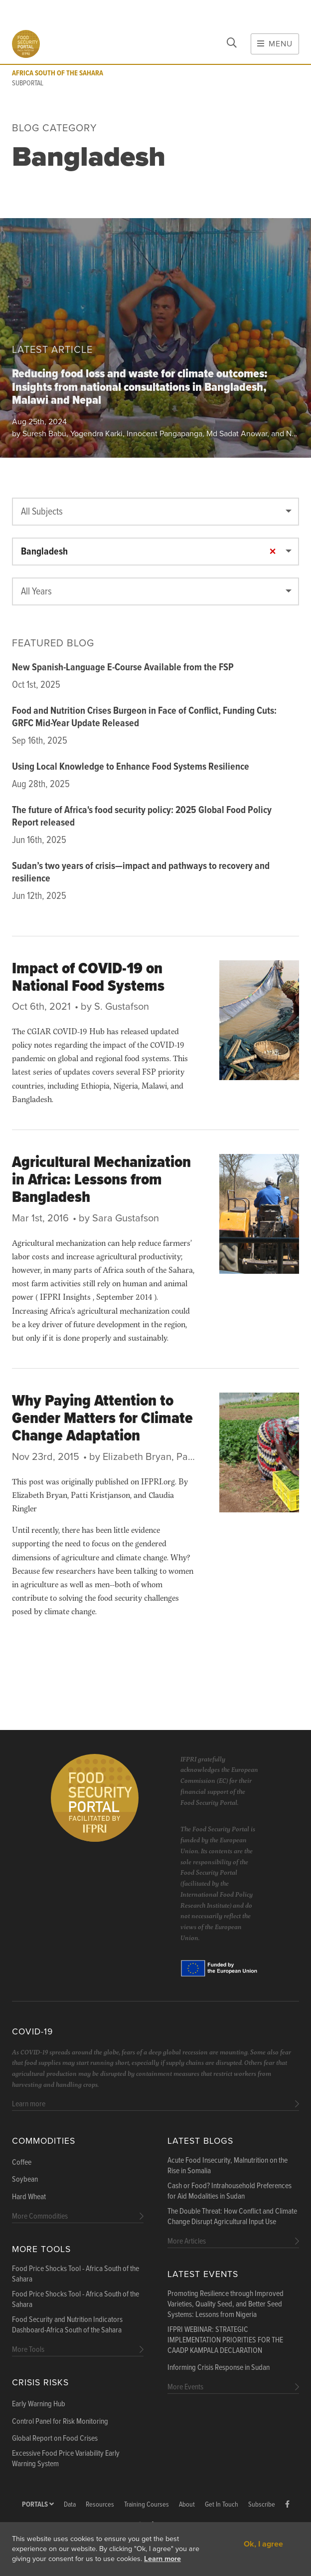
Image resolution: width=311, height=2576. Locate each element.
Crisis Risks (40, 2382)
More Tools (41, 2249)
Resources (100, 2505)
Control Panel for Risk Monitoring (60, 2422)
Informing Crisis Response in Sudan (218, 2368)
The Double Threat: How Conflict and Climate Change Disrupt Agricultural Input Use (232, 2217)
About (187, 2505)
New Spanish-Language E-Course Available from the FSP (123, 667)
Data (70, 2505)
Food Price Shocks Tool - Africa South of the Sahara (75, 2274)
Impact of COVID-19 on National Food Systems (88, 977)
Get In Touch (221, 2505)
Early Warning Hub (38, 2404)
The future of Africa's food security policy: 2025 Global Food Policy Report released (142, 817)
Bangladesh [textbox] (149, 552)
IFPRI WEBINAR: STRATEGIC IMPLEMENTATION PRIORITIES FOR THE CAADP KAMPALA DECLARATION (225, 2340)
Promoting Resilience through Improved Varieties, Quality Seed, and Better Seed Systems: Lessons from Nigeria (225, 2304)
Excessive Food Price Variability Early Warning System (66, 2459)
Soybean (25, 2180)
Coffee (21, 2163)
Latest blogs (200, 2141)
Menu (275, 44)
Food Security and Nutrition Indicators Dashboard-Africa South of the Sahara (67, 2325)
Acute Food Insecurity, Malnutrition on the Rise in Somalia (227, 2166)
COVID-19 (32, 2031)
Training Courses (146, 2505)
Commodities (43, 2141)
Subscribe (261, 2505)
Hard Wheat (29, 2197)
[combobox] (155, 512)
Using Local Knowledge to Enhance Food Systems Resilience (130, 767)
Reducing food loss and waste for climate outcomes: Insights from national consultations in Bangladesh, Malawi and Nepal (139, 387)
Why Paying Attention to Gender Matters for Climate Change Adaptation (102, 1419)
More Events (185, 2387)
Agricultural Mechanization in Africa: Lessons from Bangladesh (101, 1180)
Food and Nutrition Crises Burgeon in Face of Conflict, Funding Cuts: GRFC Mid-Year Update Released (144, 717)
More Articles (186, 2241)
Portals (38, 2505)
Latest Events (202, 2274)
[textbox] (155, 512)
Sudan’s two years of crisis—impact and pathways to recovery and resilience (141, 872)
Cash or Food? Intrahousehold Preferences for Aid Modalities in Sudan (229, 2191)
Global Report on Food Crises (55, 2439)
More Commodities (40, 2216)
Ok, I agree (263, 2544)
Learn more (162, 2559)
